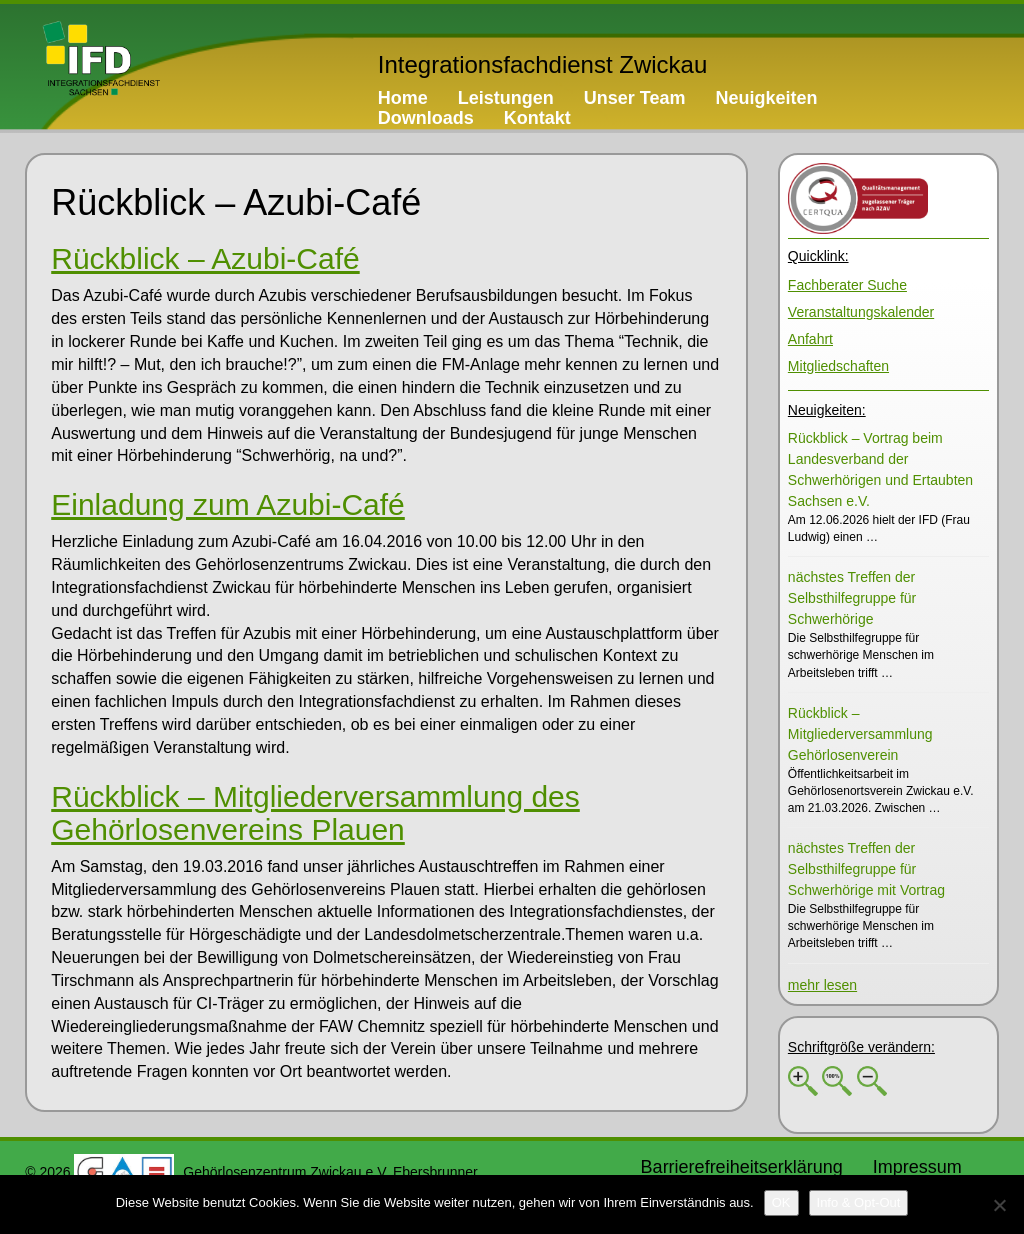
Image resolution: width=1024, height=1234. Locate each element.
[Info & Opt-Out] (859, 1203)
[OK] (781, 1203)
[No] (999, 1205)
